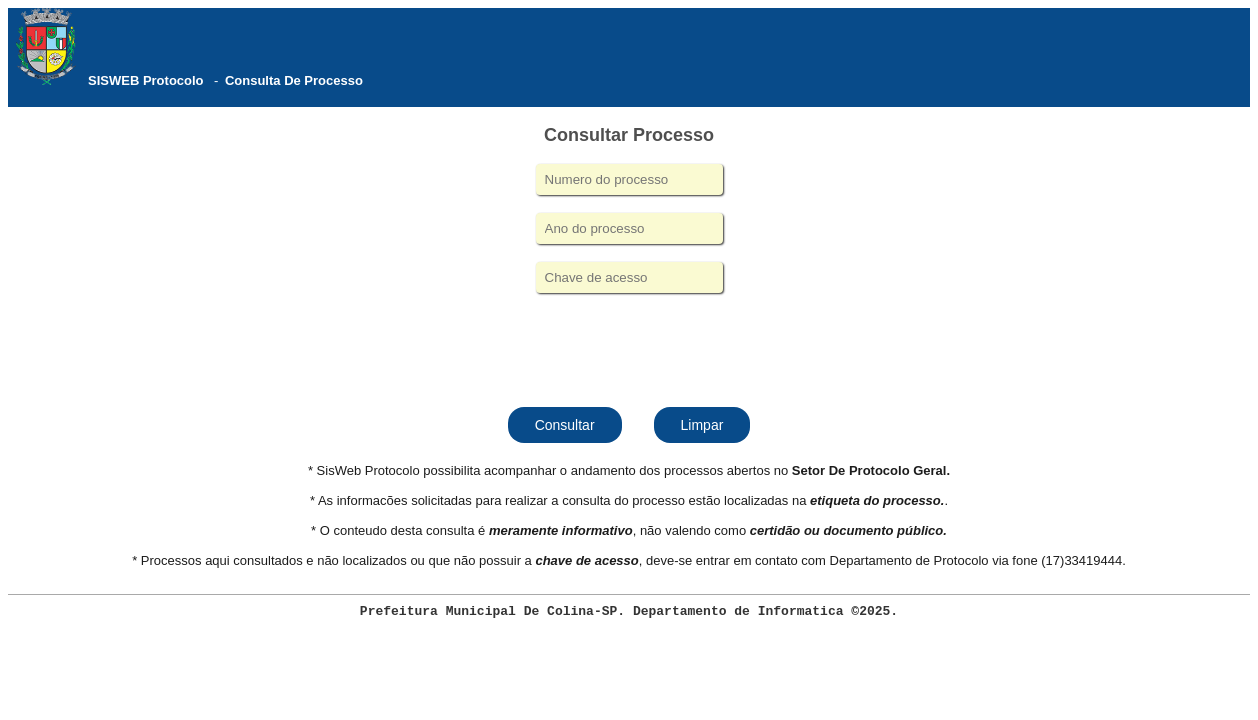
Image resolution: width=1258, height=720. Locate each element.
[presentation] (629, 348)
